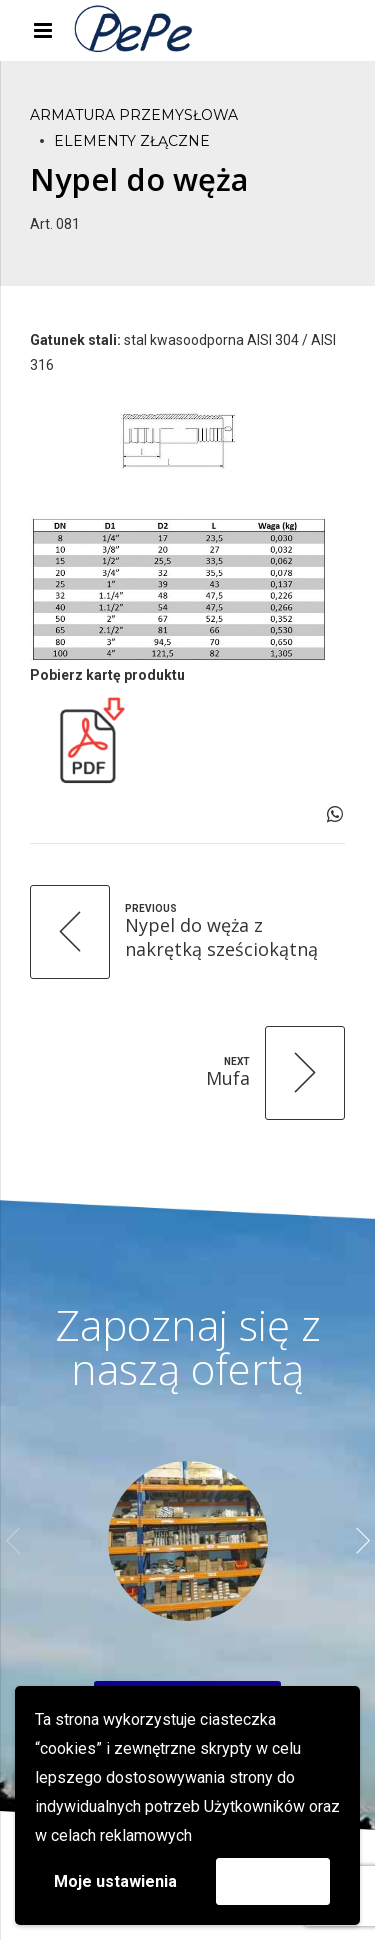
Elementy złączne (132, 141)
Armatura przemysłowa (134, 115)
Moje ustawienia (115, 1881)
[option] (187, 1541)
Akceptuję (273, 1880)
